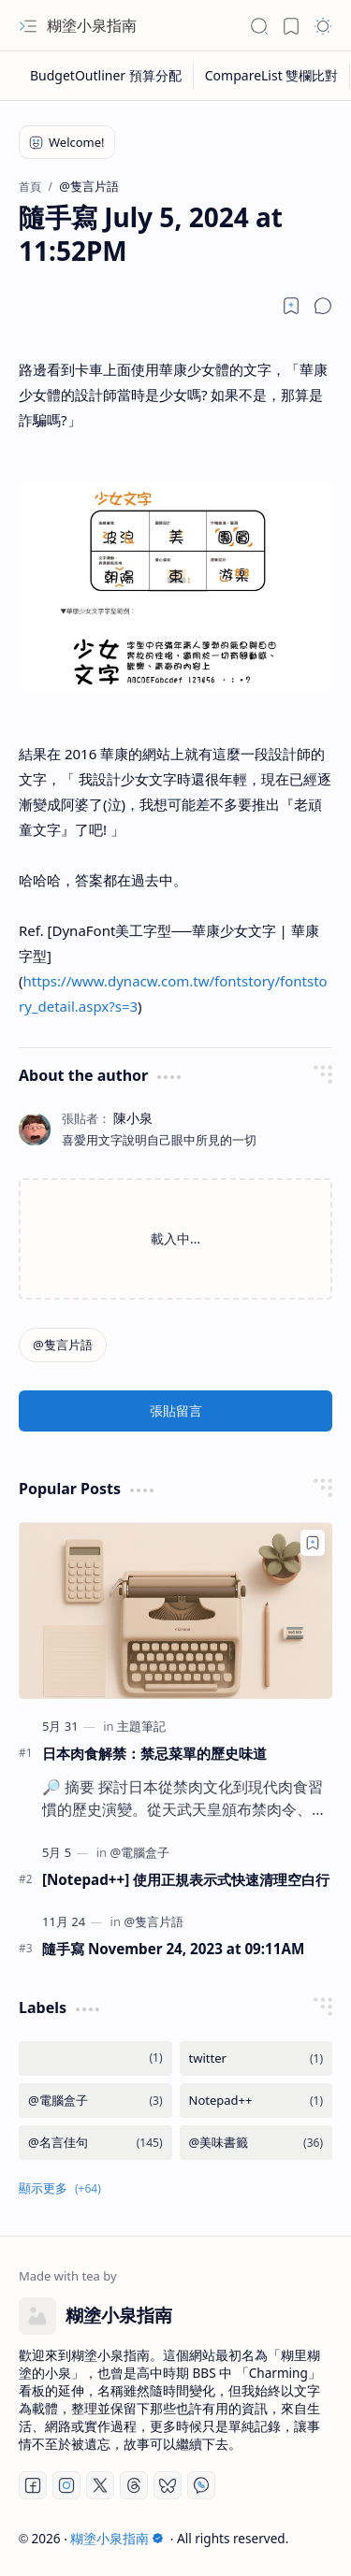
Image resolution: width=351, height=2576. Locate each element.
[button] (28, 26)
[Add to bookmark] (312, 1543)
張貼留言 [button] (176, 1410)
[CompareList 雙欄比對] (272, 76)
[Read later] (291, 306)
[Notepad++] (256, 2100)
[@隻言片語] (63, 1345)
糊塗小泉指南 (92, 25)
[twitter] (256, 2058)
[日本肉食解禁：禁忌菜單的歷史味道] (175, 1610)
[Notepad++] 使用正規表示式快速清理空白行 (185, 1879)
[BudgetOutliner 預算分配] (106, 76)
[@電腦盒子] (139, 1852)
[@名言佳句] (95, 2142)
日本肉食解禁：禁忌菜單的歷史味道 (154, 1753)
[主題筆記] (141, 1726)
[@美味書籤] (256, 2142)
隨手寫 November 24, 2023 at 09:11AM (173, 1948)
